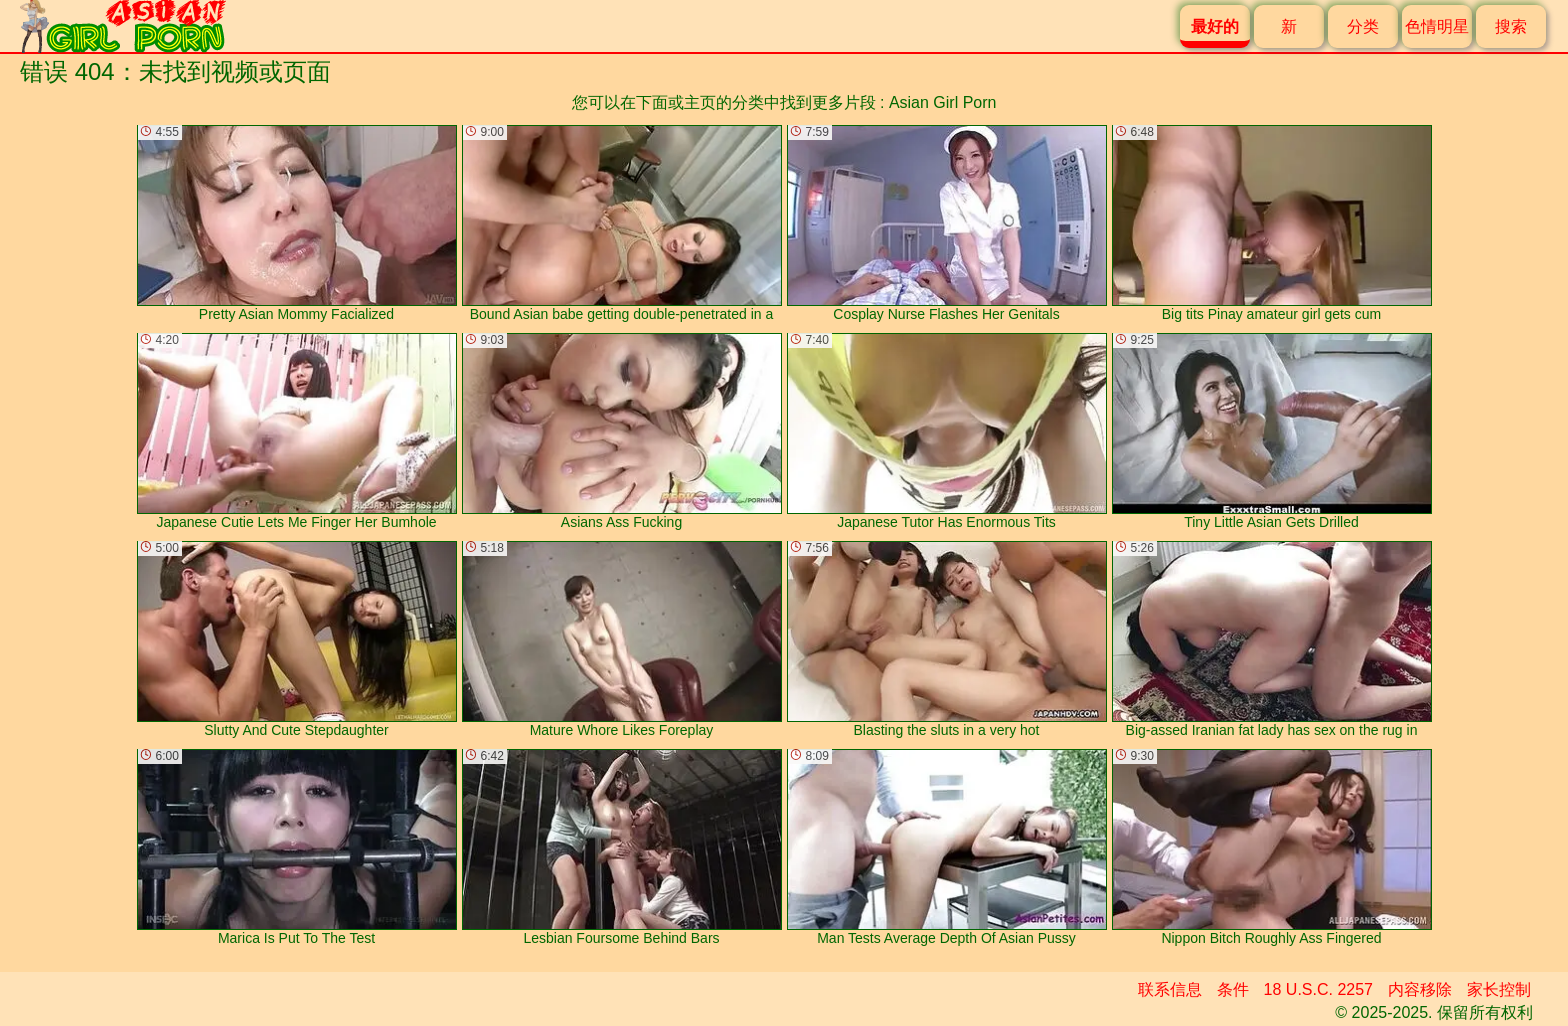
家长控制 (1499, 989)
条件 (1233, 989)
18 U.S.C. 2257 (1318, 989)
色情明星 (1437, 26)
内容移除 (1420, 989)
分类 (1363, 26)
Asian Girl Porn (943, 102)
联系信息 (1170, 989)
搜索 (1511, 26)
